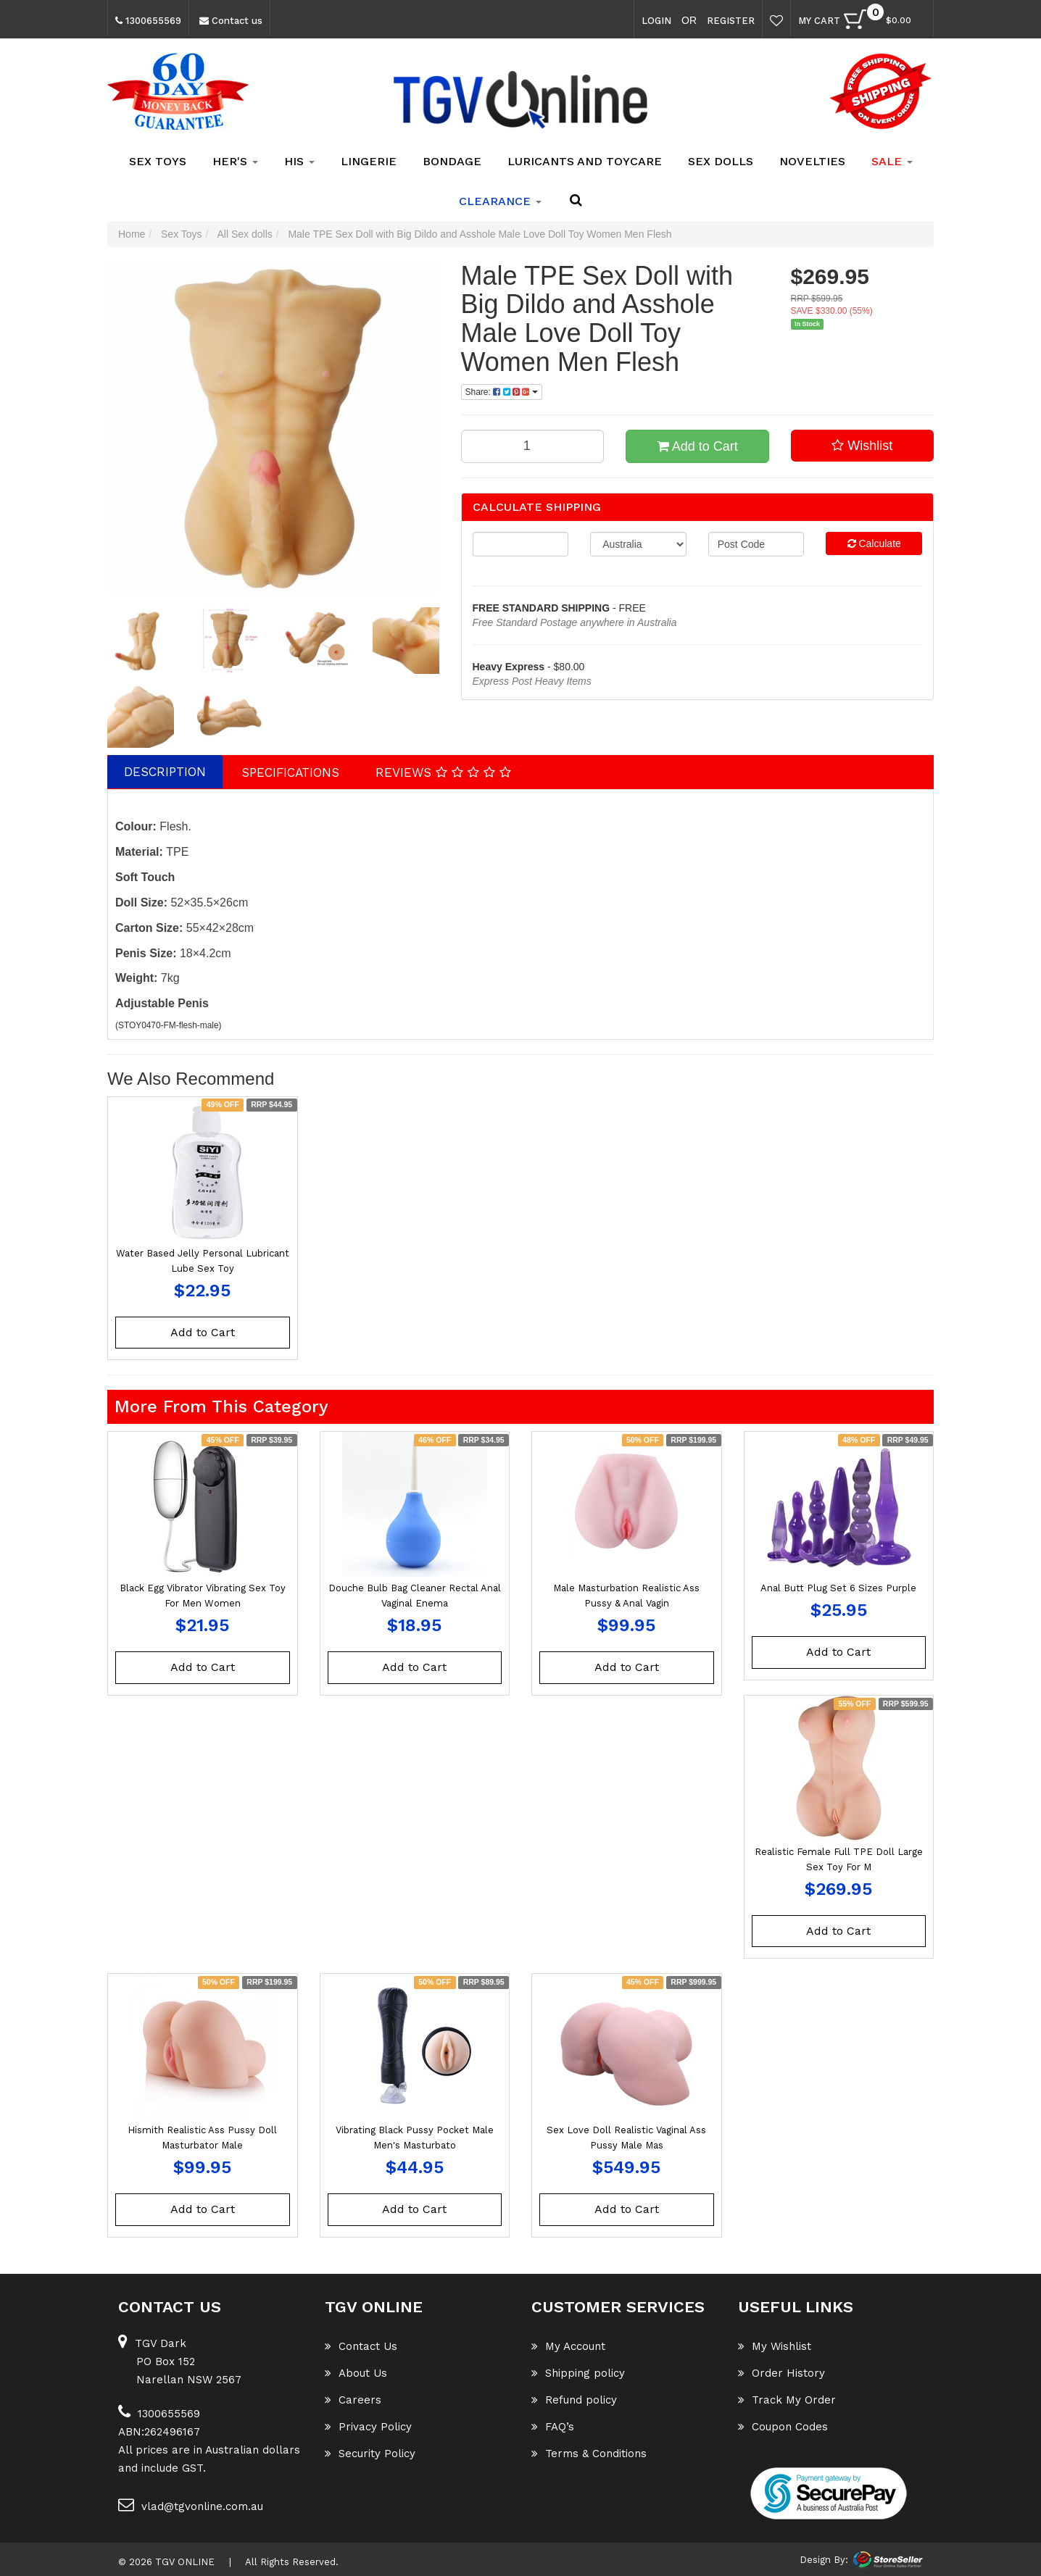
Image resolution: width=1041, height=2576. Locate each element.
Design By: (824, 2559)
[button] (862, 446)
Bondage (452, 161)
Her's (235, 161)
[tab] (165, 771)
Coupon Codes (783, 2426)
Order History (781, 2373)
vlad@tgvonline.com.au (190, 2504)
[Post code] (756, 544)
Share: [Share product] (501, 392)
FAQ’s (552, 2426)
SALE (892, 161)
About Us (356, 2373)
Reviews (443, 772)
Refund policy (574, 2399)
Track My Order (787, 2399)
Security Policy (370, 2453)
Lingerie (369, 161)
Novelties (812, 161)
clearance (500, 201)
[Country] (638, 544)
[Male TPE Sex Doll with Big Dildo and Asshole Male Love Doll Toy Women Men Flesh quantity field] (533, 446)
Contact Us (361, 2346)
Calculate (874, 543)
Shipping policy (578, 2373)
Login (656, 20)
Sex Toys (157, 161)
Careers (353, 2399)
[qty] (521, 544)
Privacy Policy (368, 2426)
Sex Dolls (720, 161)
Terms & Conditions (589, 2453)
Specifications (290, 772)
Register (731, 20)
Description (165, 771)
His (299, 161)
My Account (568, 2346)
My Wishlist (774, 2346)
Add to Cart (697, 446)
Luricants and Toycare (584, 161)
